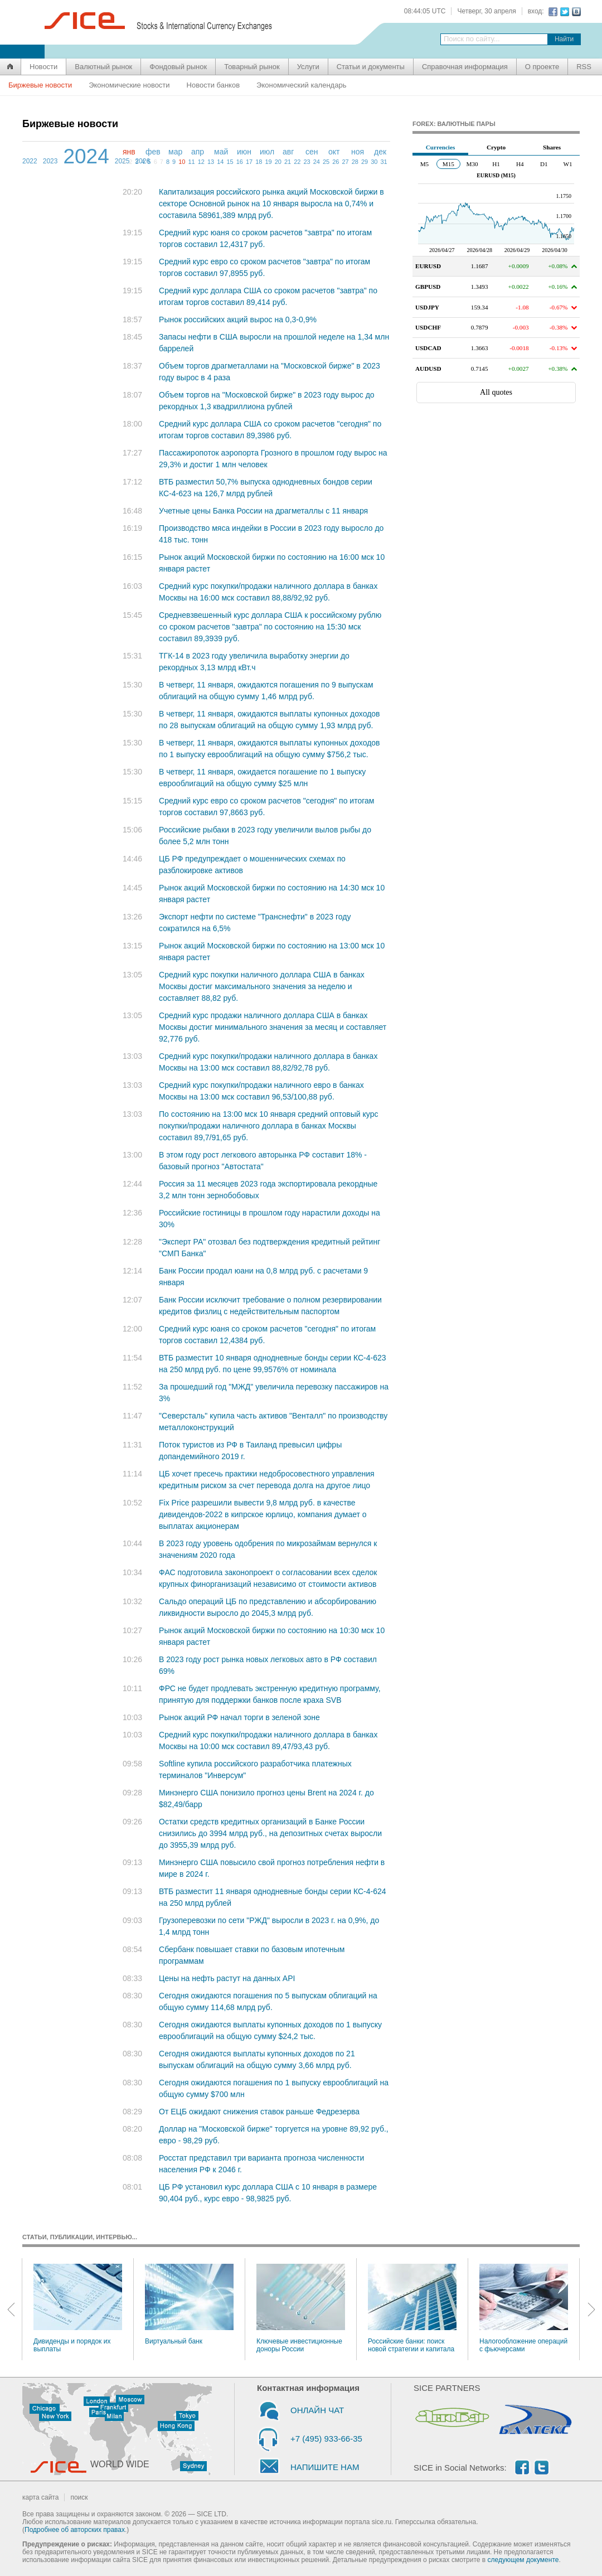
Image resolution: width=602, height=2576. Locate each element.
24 (316, 161)
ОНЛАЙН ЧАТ (317, 2410)
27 (345, 161)
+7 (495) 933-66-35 (326, 2438)
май (221, 151)
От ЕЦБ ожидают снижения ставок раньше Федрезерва (259, 2111)
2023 (50, 161)
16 (239, 161)
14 (220, 161)
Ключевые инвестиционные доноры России (300, 2308)
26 (335, 161)
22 (297, 161)
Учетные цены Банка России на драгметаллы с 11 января (263, 510)
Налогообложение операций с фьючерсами (523, 2308)
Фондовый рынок (178, 66)
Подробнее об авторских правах (75, 2530)
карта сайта (40, 2497)
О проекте (542, 66)
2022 (29, 161)
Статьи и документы (371, 66)
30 (374, 161)
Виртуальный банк (189, 2304)
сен (311, 151)
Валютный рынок (103, 66)
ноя (357, 151)
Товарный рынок (251, 66)
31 (383, 161)
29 (364, 161)
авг (288, 151)
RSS (583, 66)
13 (210, 161)
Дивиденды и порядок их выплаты (77, 2308)
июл (267, 151)
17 (249, 161)
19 (268, 161)
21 (287, 161)
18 (258, 161)
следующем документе (523, 2560)
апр (197, 151)
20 (278, 161)
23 (306, 161)
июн (244, 151)
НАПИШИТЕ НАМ (324, 2467)
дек (380, 151)
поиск (79, 2497)
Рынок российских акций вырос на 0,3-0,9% (238, 319)
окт (333, 151)
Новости (43, 66)
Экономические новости (129, 85)
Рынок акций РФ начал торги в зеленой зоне (239, 1717)
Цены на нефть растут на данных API (227, 1978)
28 (355, 161)
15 (229, 161)
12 (201, 161)
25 (326, 161)
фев (153, 151)
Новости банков (213, 85)
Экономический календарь (301, 85)
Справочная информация (465, 66)
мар (175, 151)
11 (191, 161)
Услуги (308, 66)
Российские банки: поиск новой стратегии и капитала (412, 2308)
